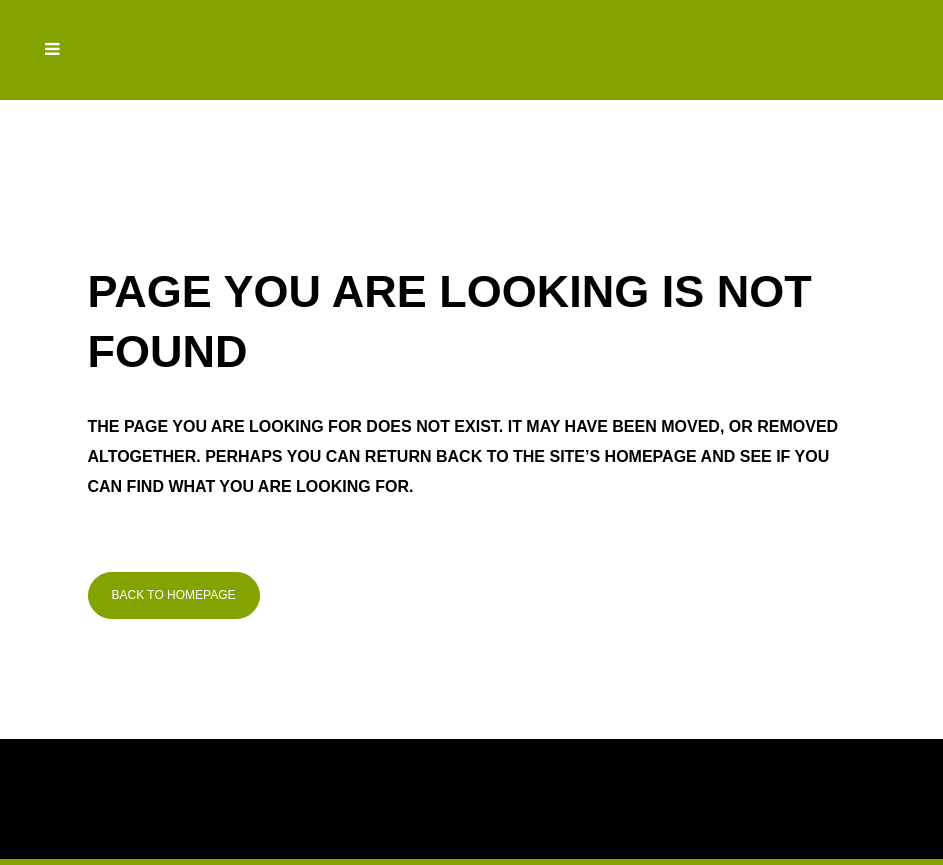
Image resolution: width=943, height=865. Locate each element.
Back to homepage (174, 595)
